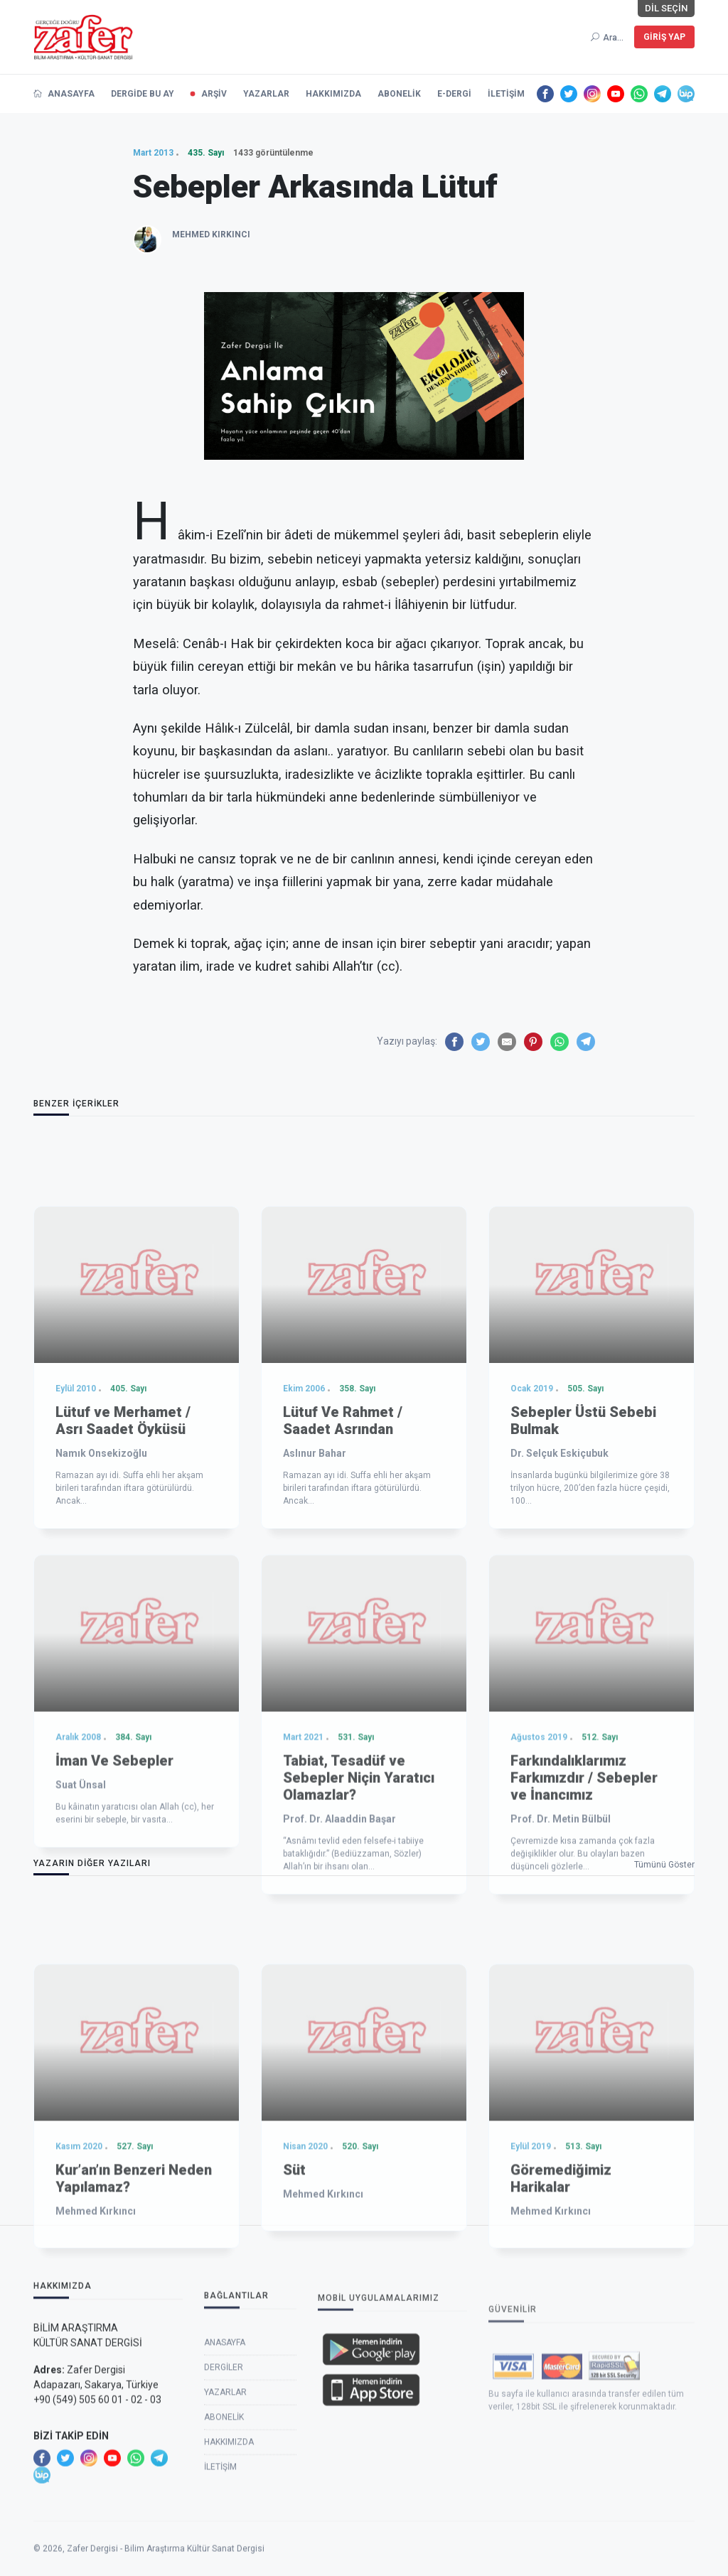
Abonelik (224, 2530)
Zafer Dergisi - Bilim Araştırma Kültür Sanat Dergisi (165, 2569)
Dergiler (223, 2481)
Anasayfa (224, 2456)
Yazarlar (225, 2506)
